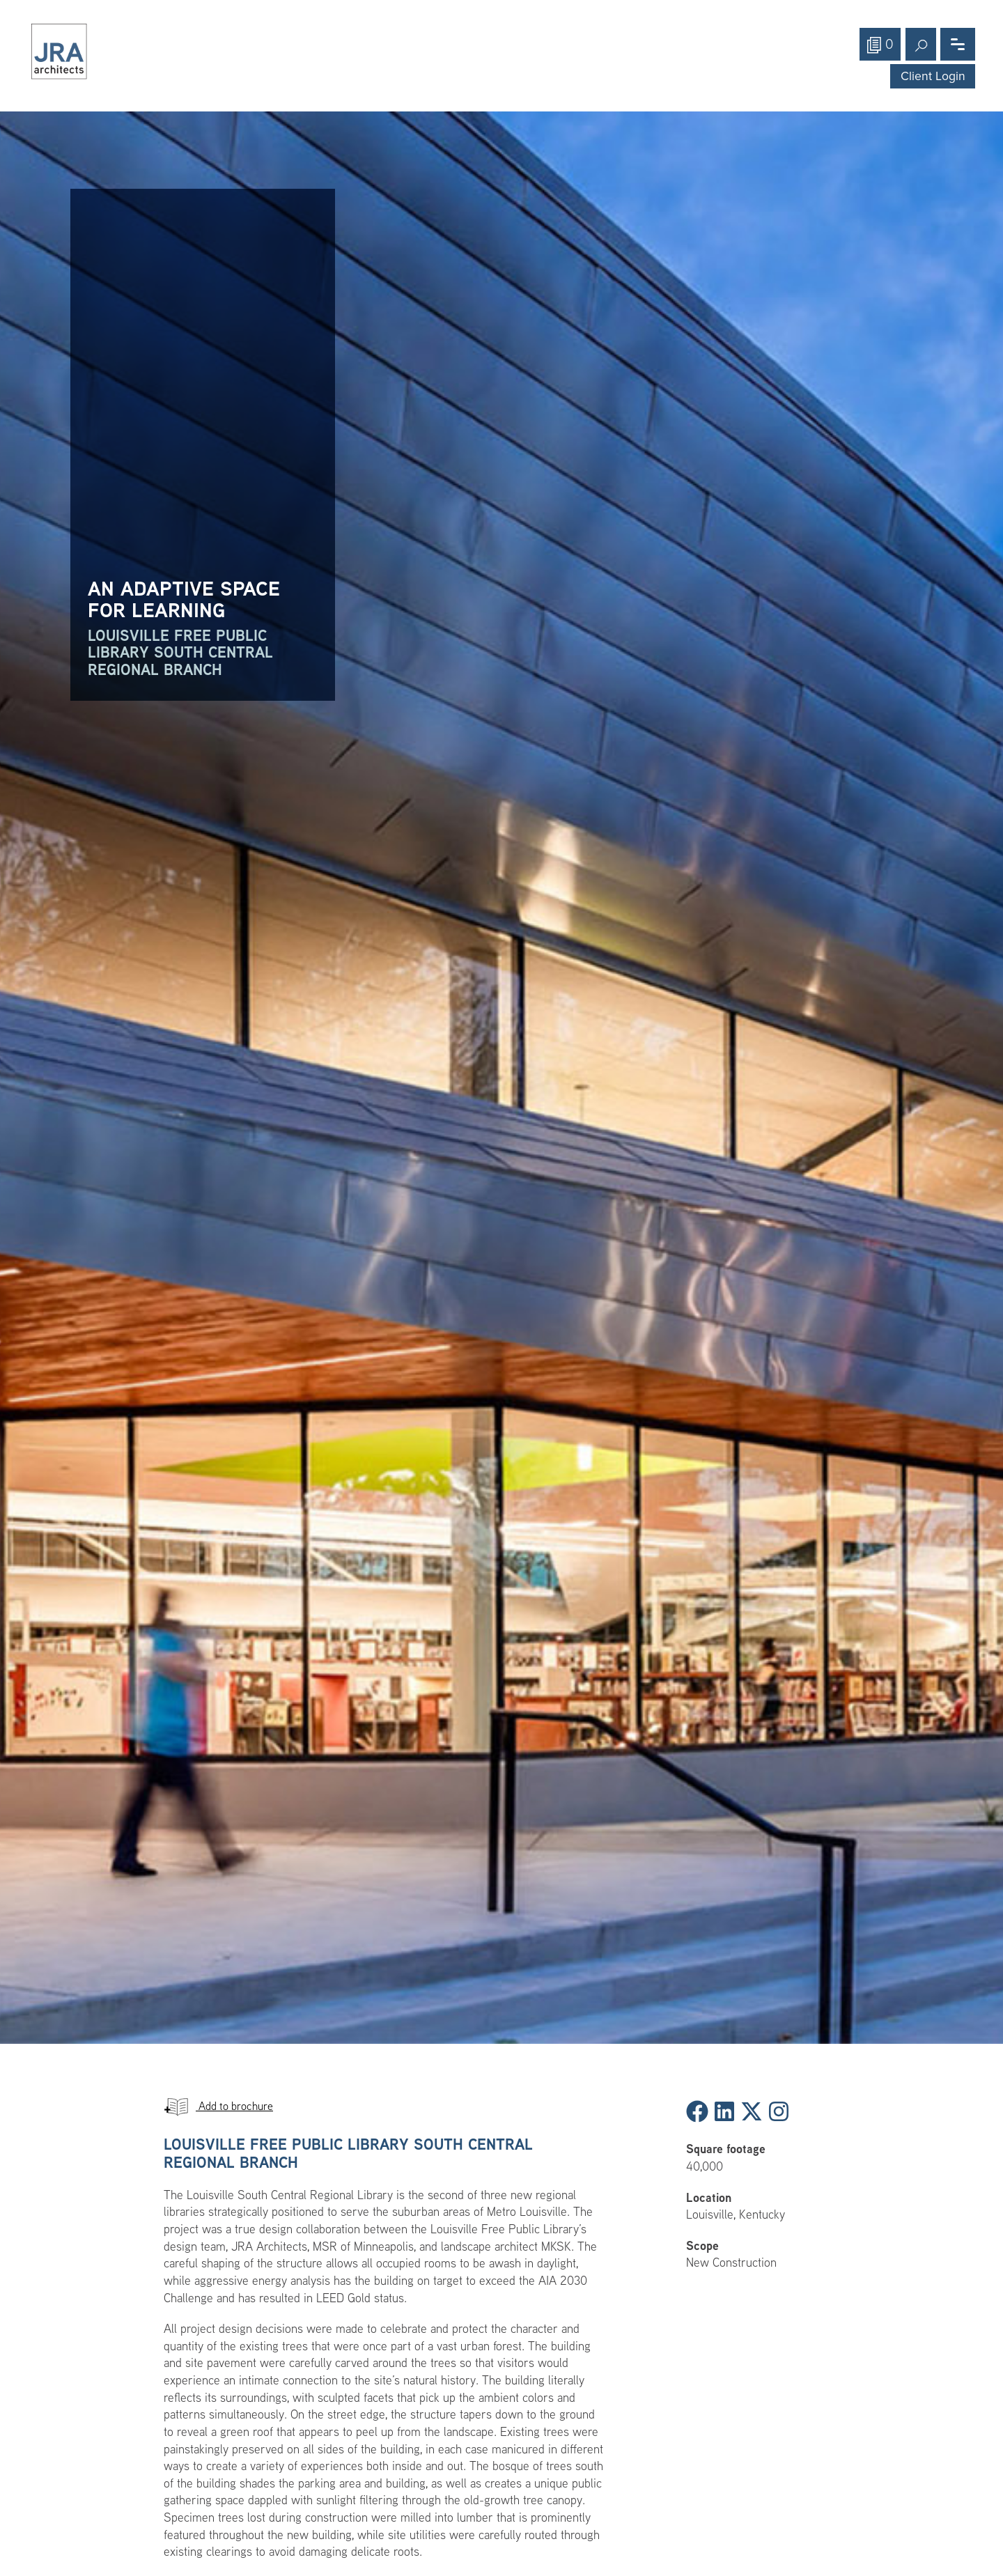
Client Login (933, 76)
